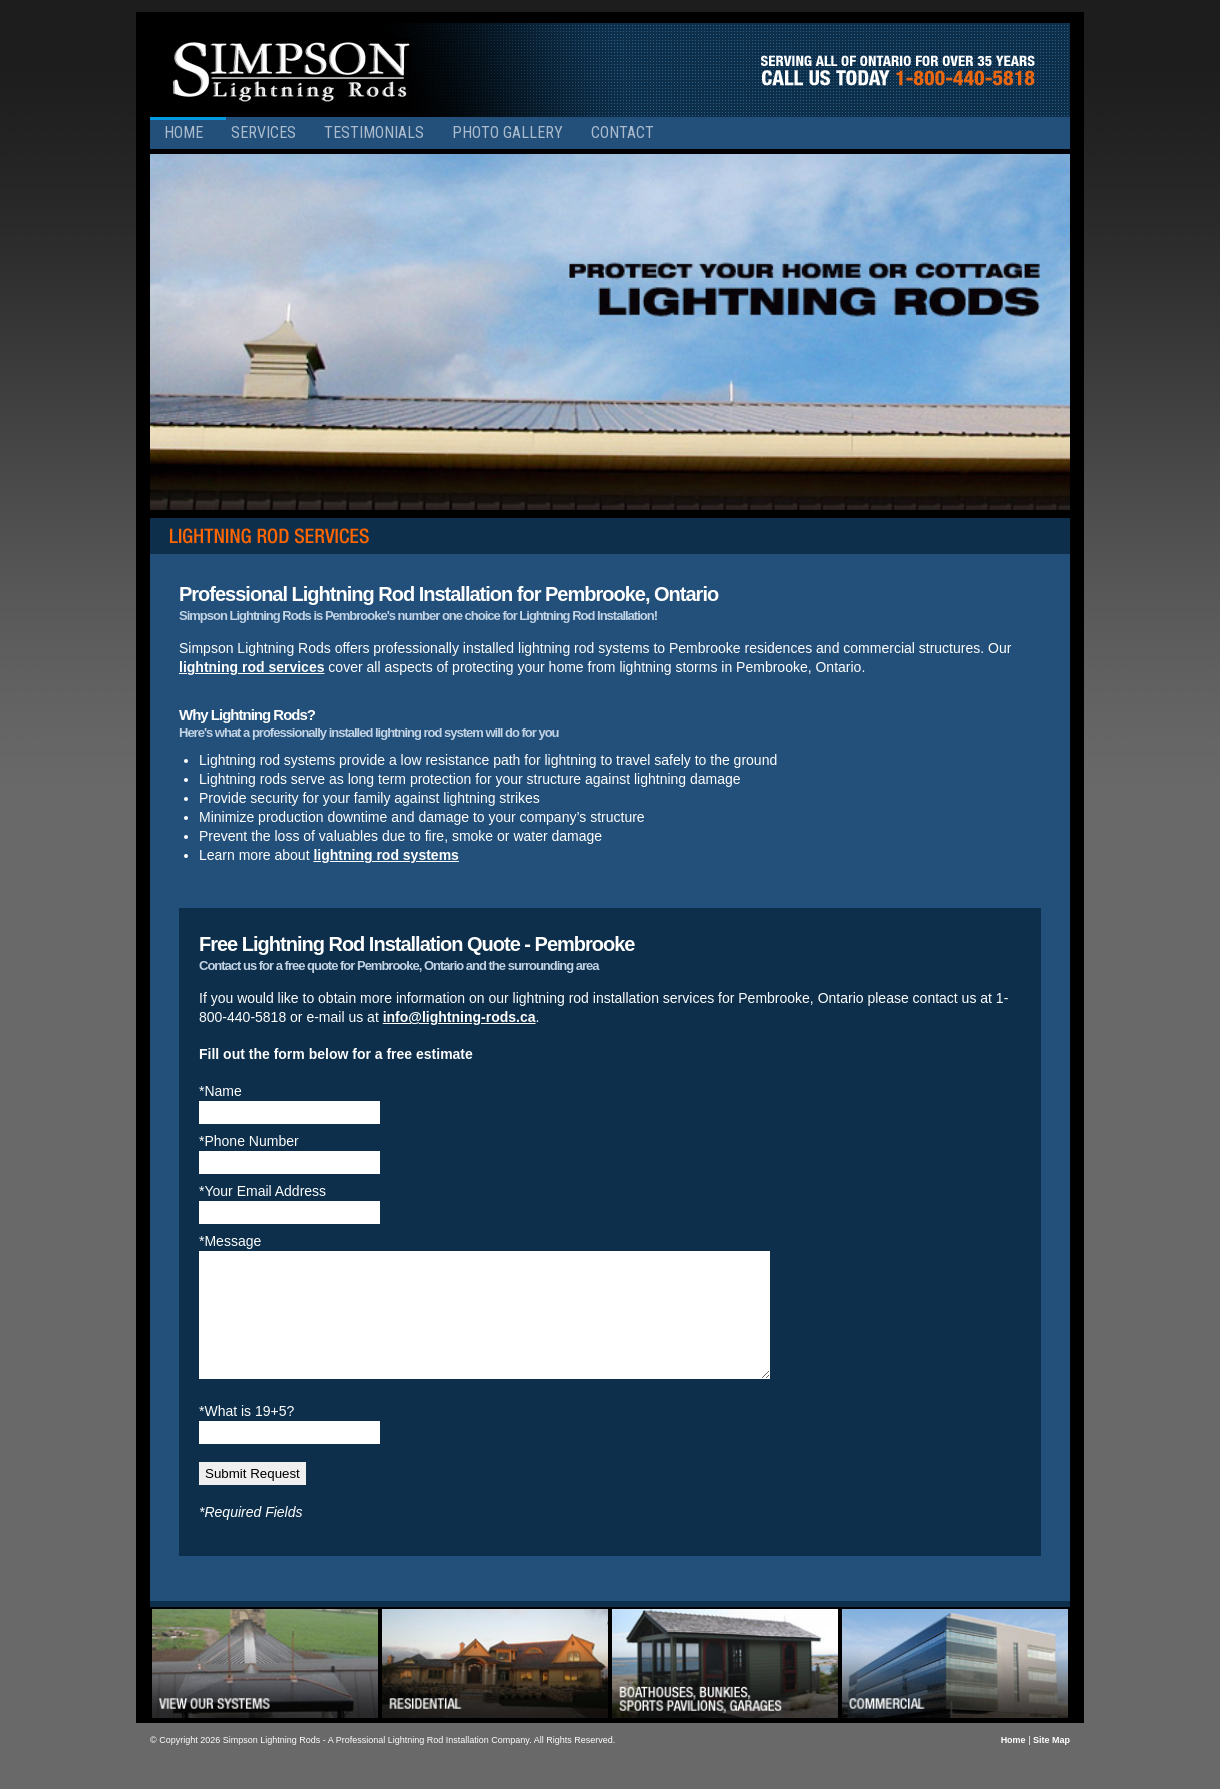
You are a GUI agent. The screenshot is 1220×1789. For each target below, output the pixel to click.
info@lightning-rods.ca (459, 1017)
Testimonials (374, 132)
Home (183, 132)
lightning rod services (251, 667)
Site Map (1051, 1764)
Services (263, 132)
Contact (622, 132)
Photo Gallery (507, 132)
